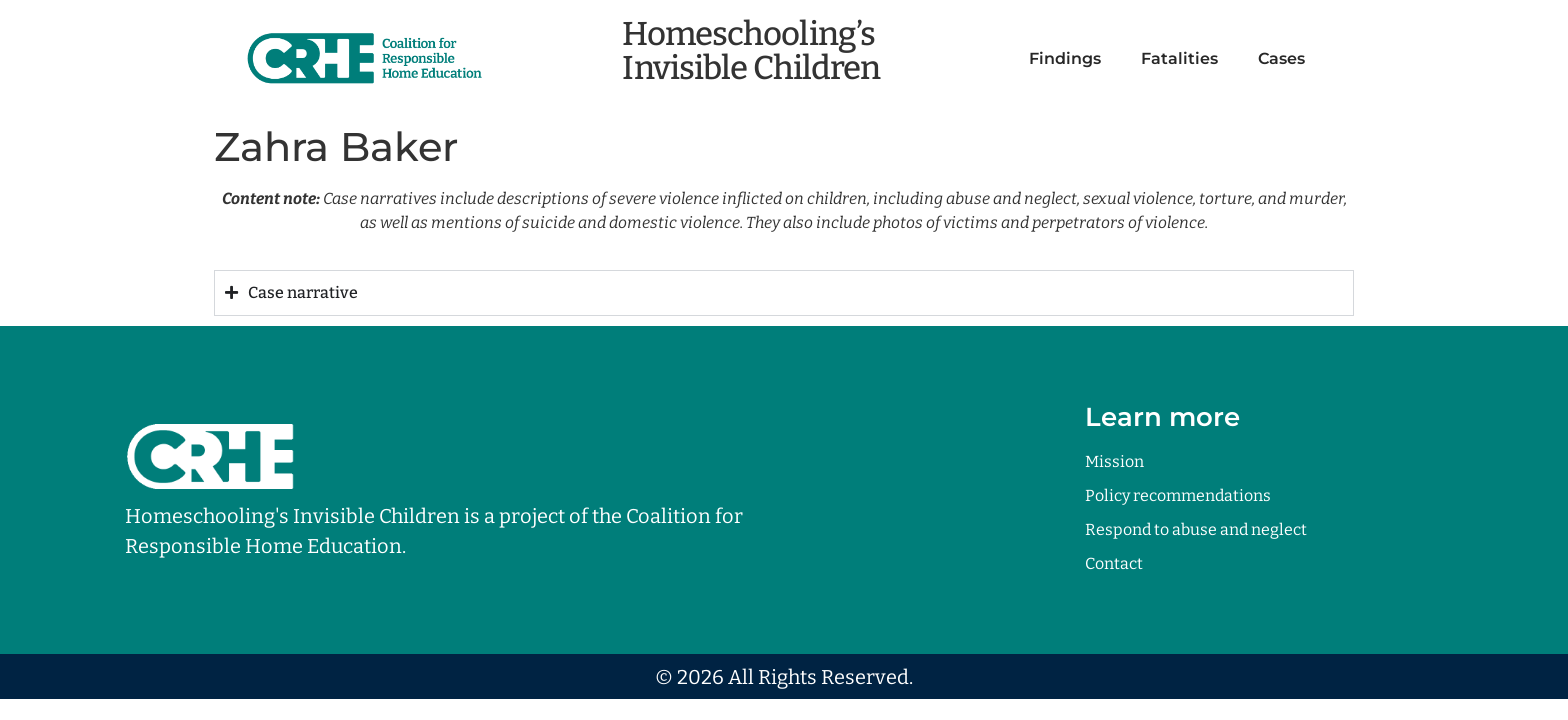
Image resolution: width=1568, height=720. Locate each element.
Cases (1281, 58)
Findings (1065, 58)
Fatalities (1179, 58)
